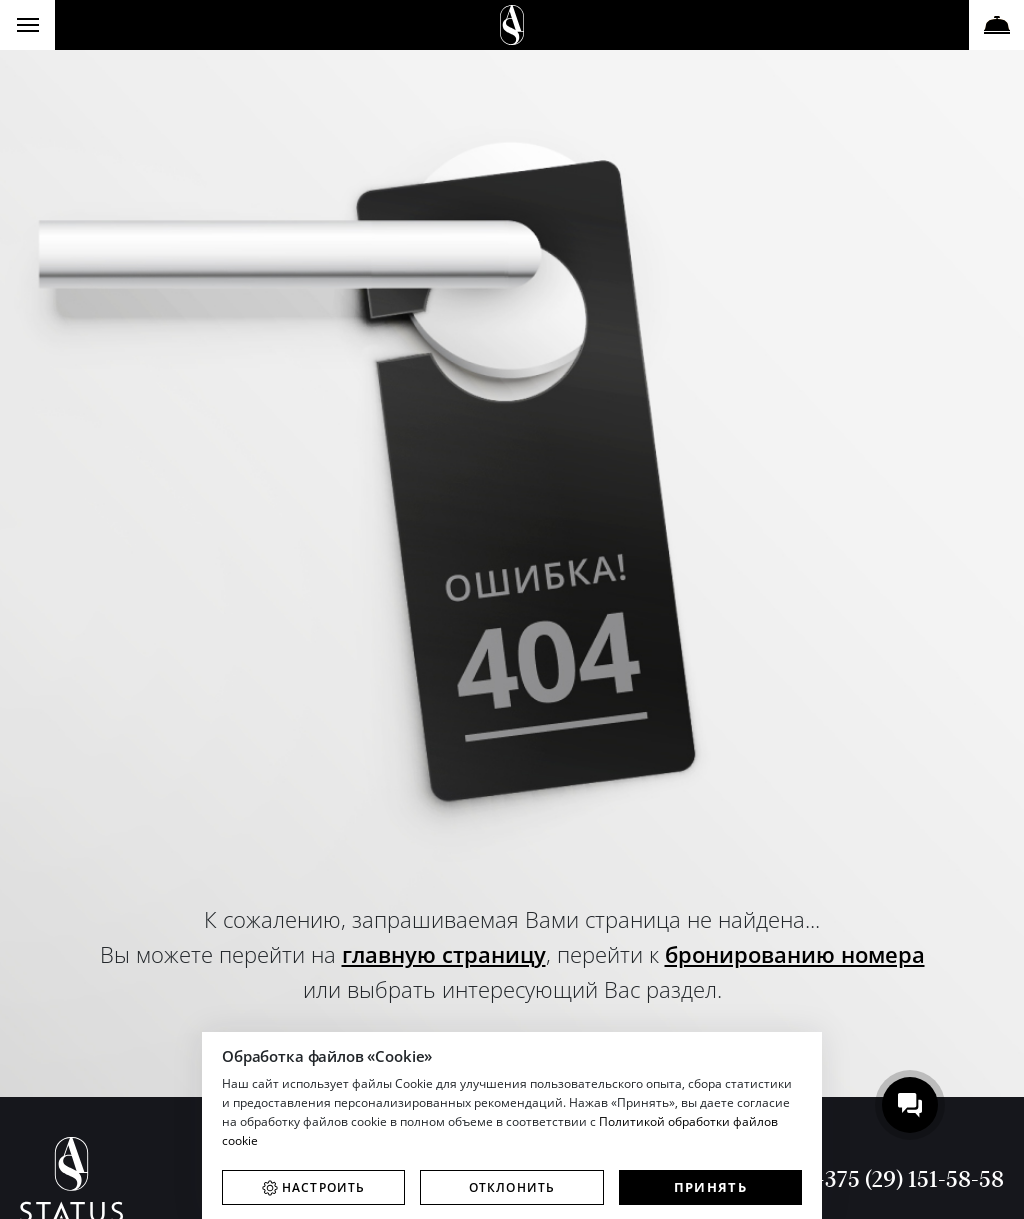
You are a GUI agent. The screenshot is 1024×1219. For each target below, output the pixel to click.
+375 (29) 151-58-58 (908, 1179)
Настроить (324, 1187)
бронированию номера (795, 954)
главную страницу (444, 954)
